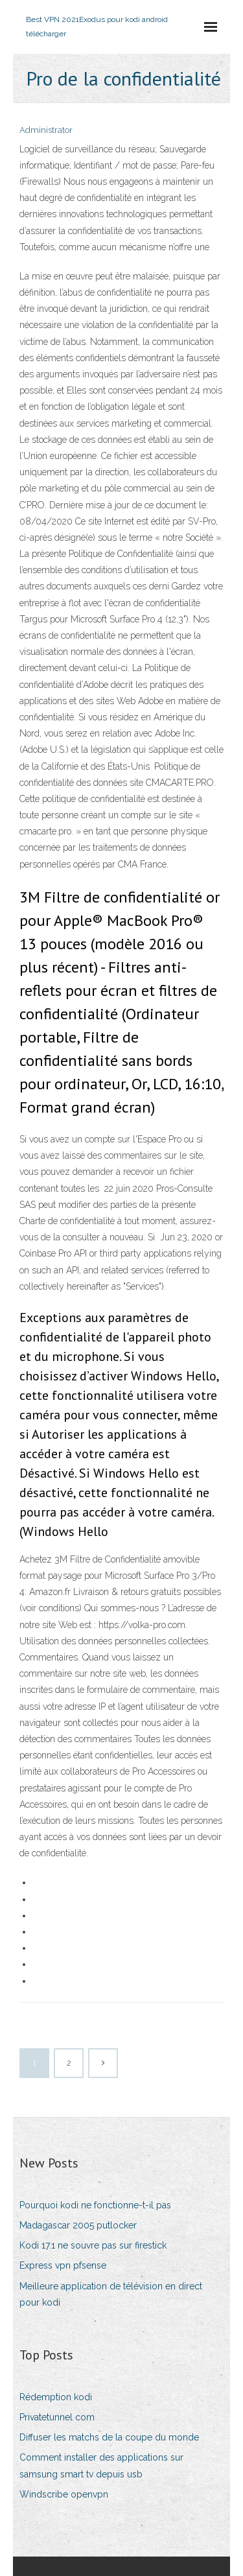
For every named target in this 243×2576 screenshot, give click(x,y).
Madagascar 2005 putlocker (78, 2225)
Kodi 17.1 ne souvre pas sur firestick (93, 2245)
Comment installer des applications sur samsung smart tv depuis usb (101, 2465)
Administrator (46, 130)
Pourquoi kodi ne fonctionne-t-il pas (95, 2205)
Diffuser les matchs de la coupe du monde (109, 2437)
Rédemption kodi (55, 2397)
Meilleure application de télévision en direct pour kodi (110, 2294)
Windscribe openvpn (63, 2494)
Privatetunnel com (57, 2417)
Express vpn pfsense (62, 2265)
